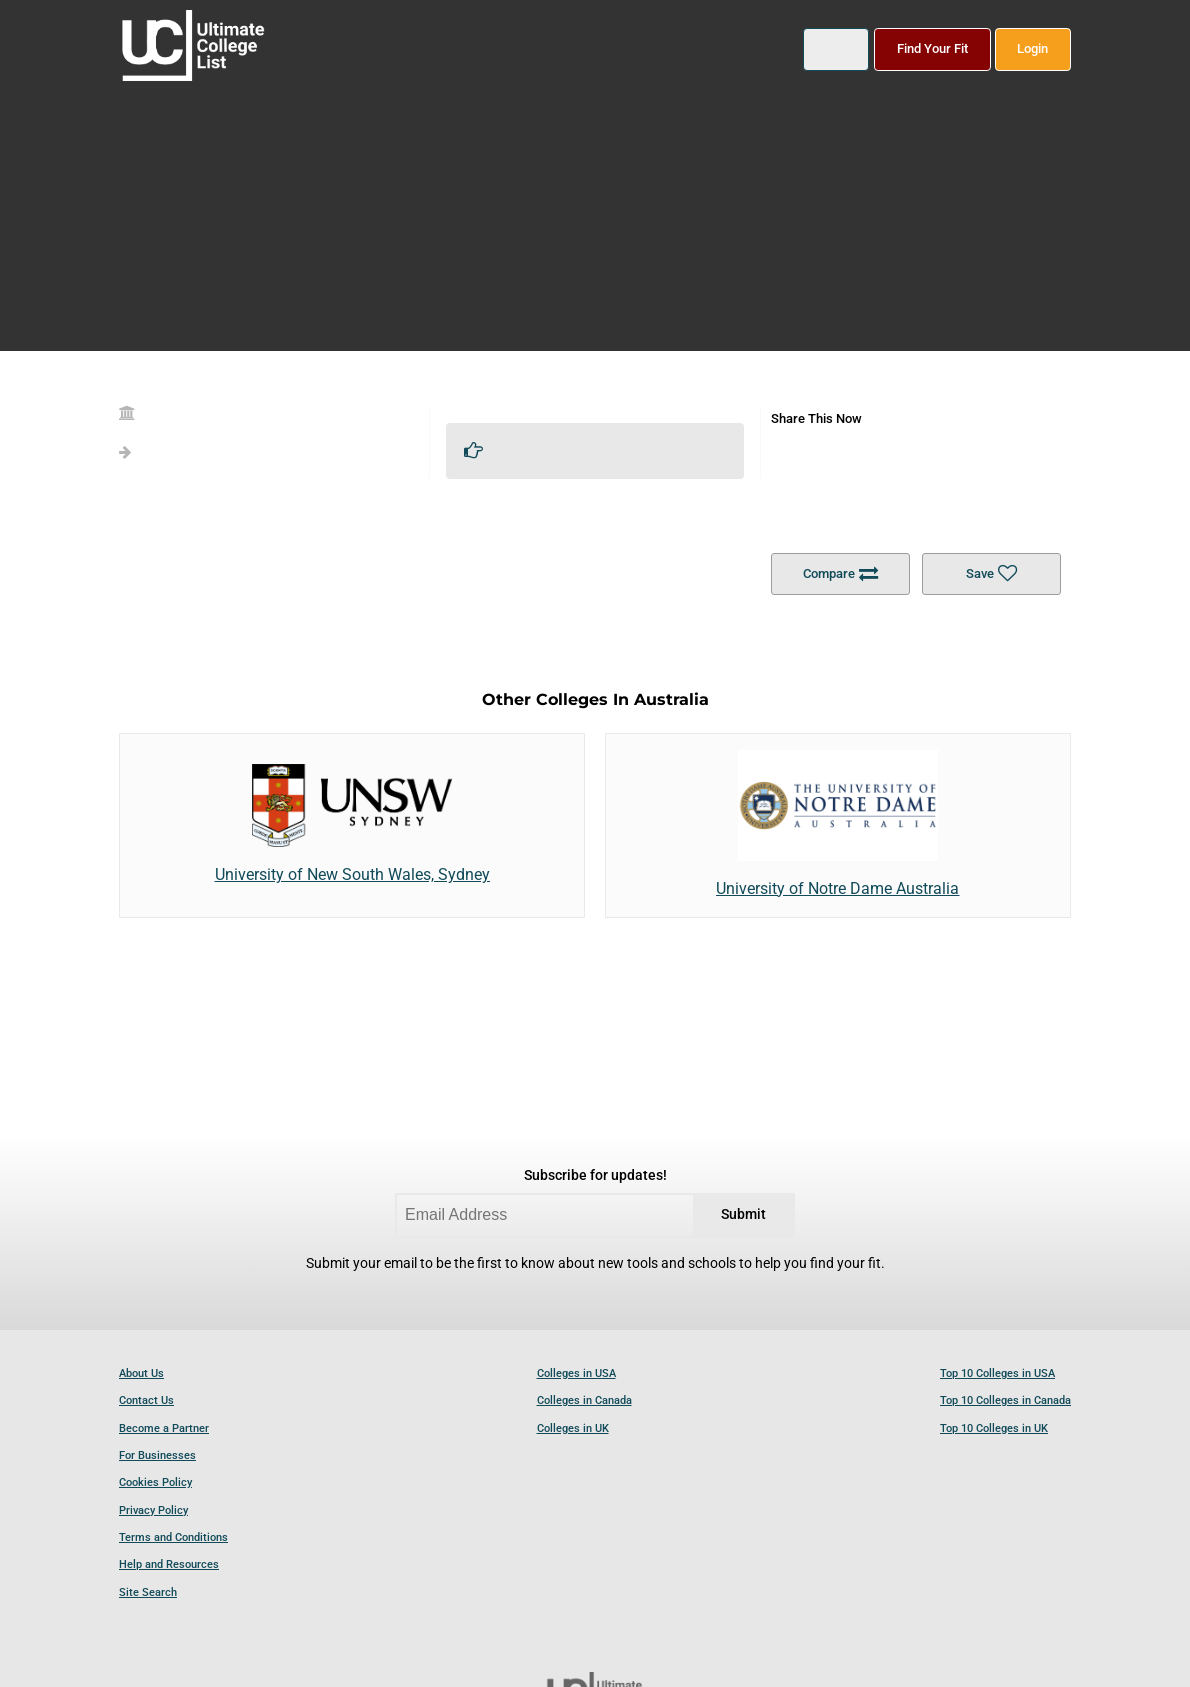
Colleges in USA (576, 1373)
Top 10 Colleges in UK (994, 1428)
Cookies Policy (155, 1482)
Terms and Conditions (173, 1537)
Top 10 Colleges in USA (997, 1373)
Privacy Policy (153, 1510)
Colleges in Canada (584, 1400)
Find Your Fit (932, 48)
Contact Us (146, 1400)
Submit (743, 1214)
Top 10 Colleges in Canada (1005, 1400)
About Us (141, 1373)
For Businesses (157, 1455)
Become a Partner (164, 1428)
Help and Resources (169, 1564)
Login (1032, 48)
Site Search (148, 1592)
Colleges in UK (573, 1428)
